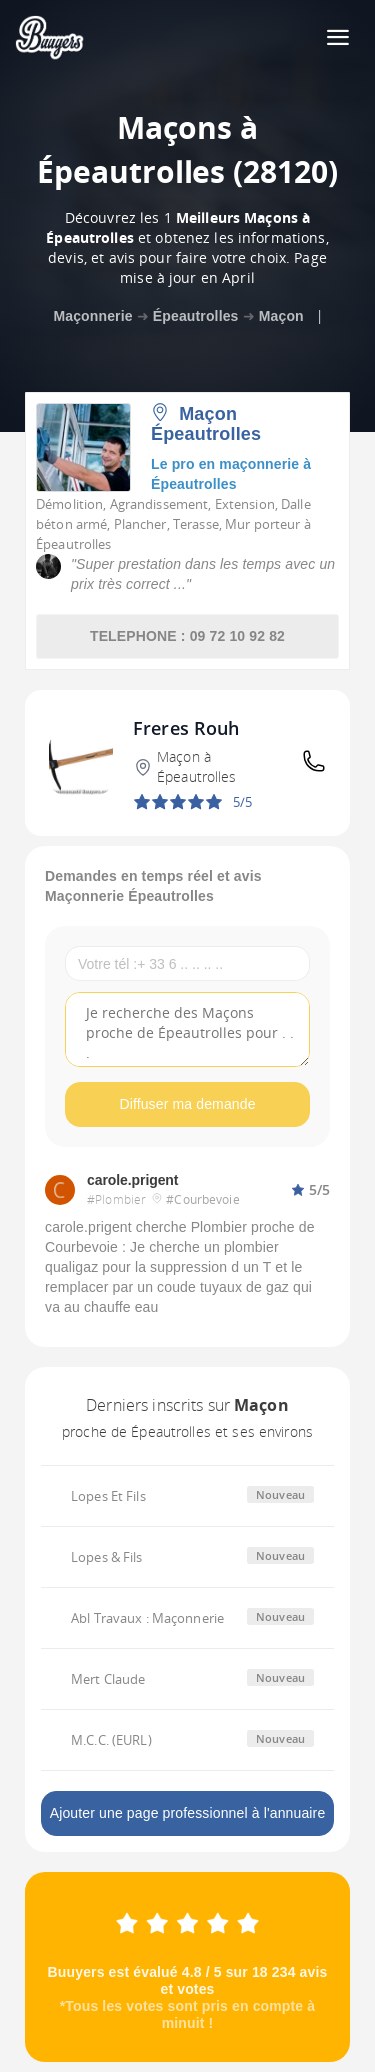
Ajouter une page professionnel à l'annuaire (188, 1813)
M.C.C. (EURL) (111, 1740)
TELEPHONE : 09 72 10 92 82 (187, 636)
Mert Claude (108, 1679)
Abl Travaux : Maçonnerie (147, 1618)
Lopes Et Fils (108, 1496)
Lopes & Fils (107, 1557)
